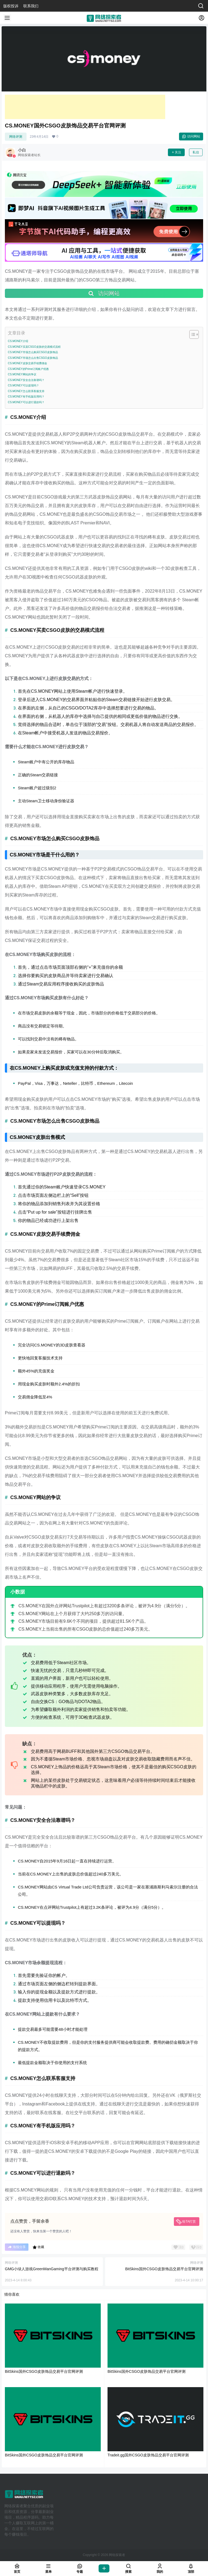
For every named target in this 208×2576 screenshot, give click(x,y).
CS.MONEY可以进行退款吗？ (26, 402)
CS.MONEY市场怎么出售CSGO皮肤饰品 (33, 357)
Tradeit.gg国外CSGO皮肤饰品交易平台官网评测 (148, 2455)
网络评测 (15, 137)
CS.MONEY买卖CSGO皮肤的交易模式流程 (34, 346)
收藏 (38, 2247)
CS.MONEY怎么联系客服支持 (26, 391)
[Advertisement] (85, 107)
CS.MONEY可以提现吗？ (23, 385)
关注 (176, 152)
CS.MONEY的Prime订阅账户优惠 (28, 368)
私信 (196, 152)
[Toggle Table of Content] (191, 334)
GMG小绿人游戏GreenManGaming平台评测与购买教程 (51, 2269)
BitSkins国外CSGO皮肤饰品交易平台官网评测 (164, 2269)
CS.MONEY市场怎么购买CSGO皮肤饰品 (33, 352)
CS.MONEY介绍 (18, 341)
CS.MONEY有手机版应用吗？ (26, 396)
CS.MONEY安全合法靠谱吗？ (26, 380)
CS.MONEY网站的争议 (22, 374)
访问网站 (191, 136)
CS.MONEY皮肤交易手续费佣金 (27, 363)
